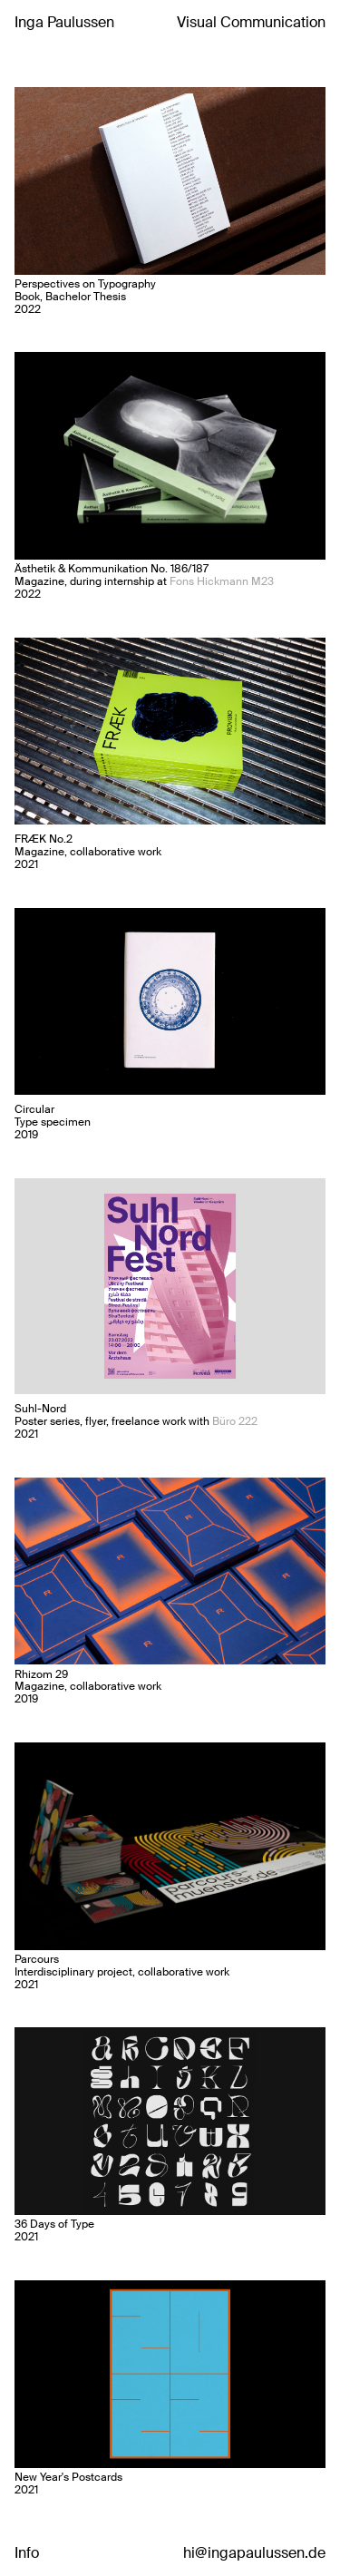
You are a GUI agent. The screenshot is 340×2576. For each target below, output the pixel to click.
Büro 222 (234, 1421)
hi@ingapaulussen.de (254, 2552)
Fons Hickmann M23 (222, 581)
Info (27, 2552)
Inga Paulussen (64, 22)
